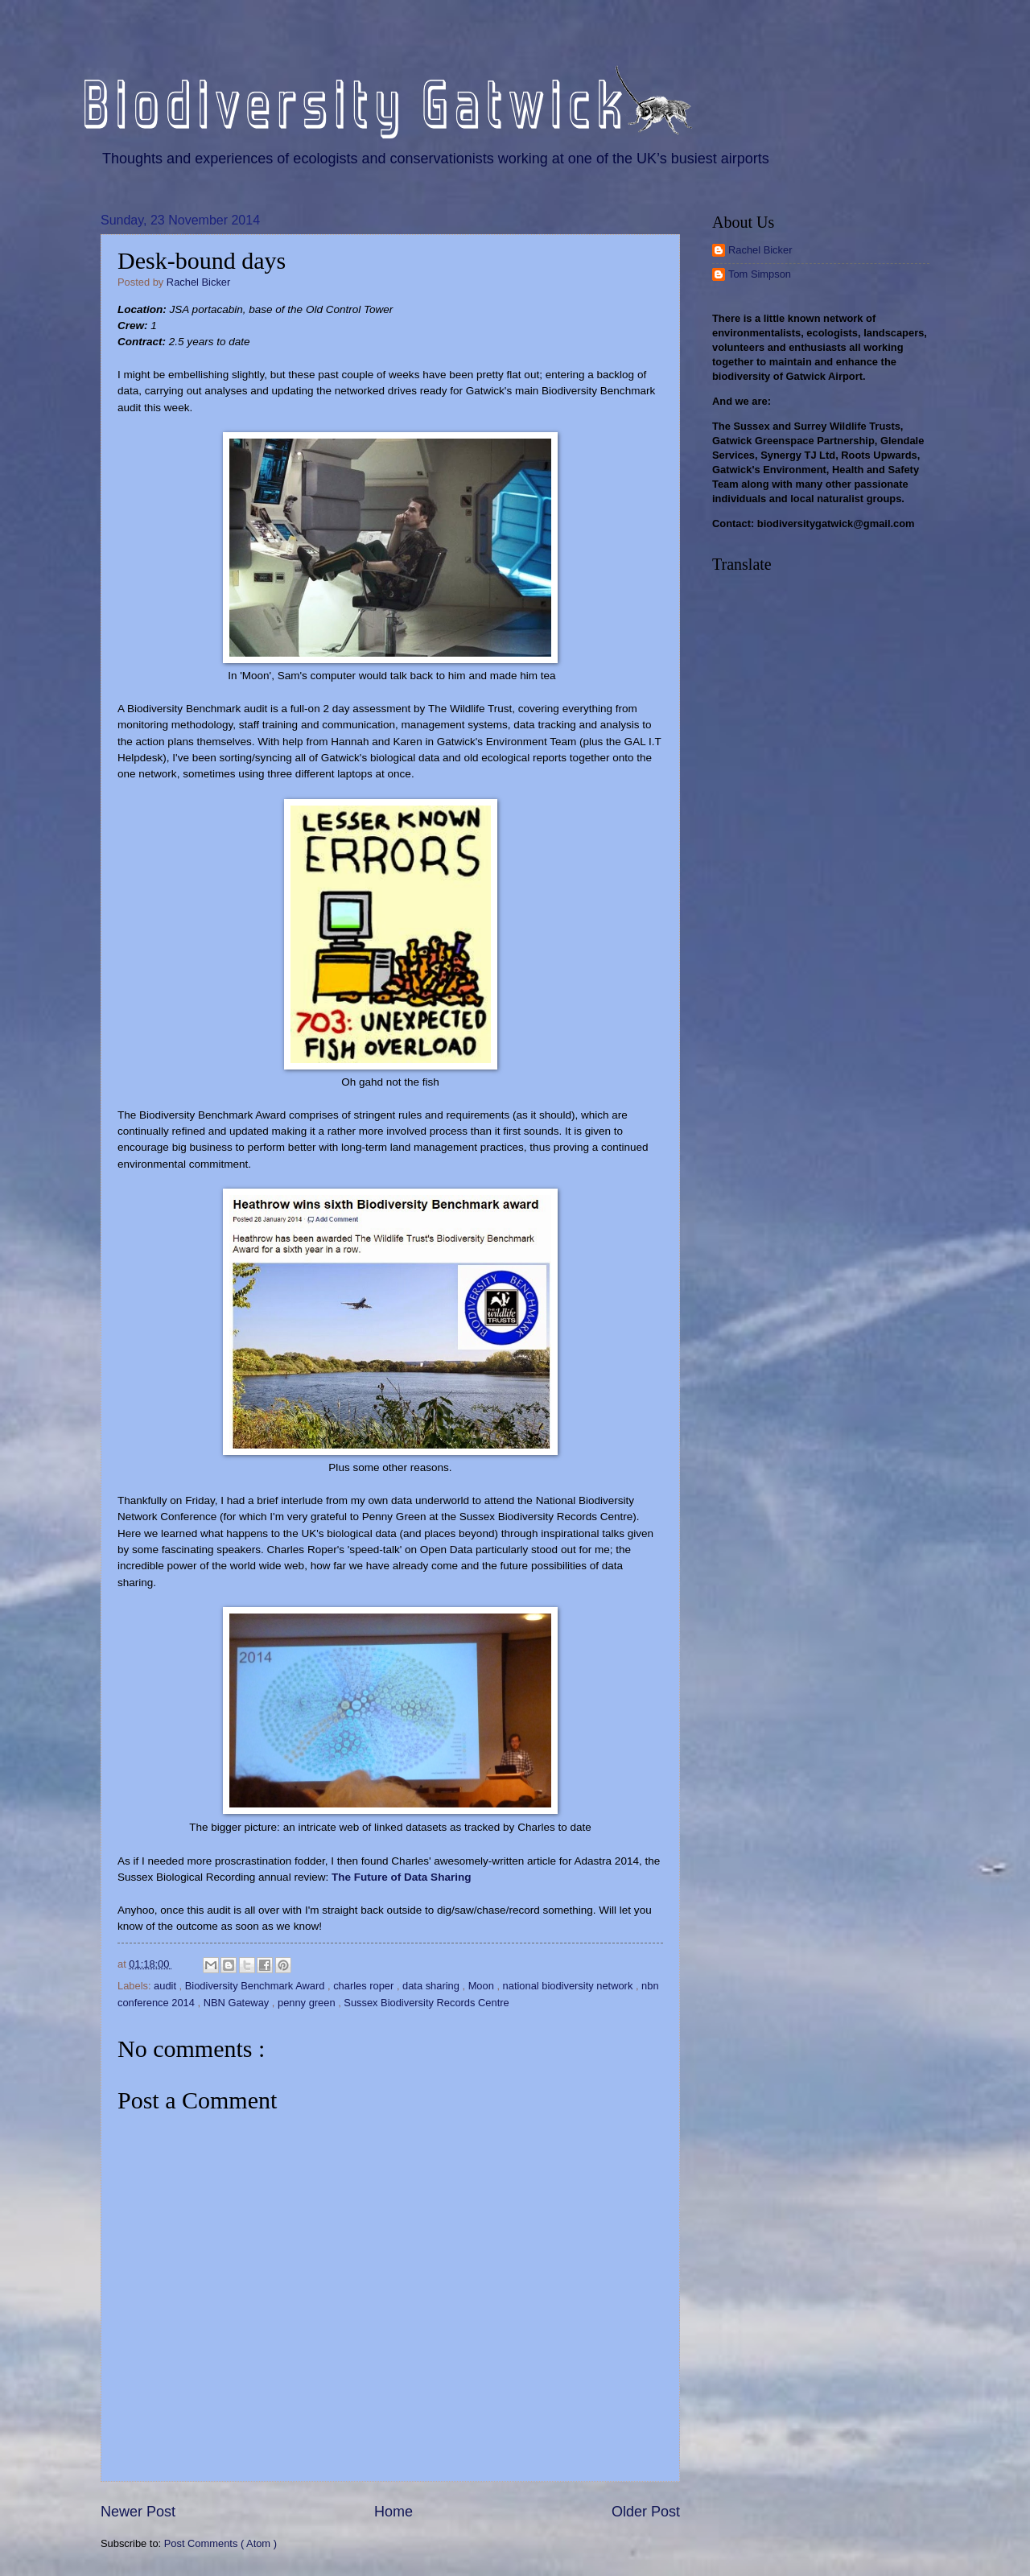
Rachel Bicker (760, 250)
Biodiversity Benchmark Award (256, 1986)
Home (393, 2512)
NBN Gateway (238, 2003)
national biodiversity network (569, 1986)
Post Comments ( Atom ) (220, 2543)
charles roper (365, 1986)
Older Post (646, 2512)
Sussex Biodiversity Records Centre (426, 2003)
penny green (308, 2003)
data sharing (432, 1986)
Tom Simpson (759, 274)
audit (166, 1986)
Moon (482, 1986)
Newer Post (138, 2512)
